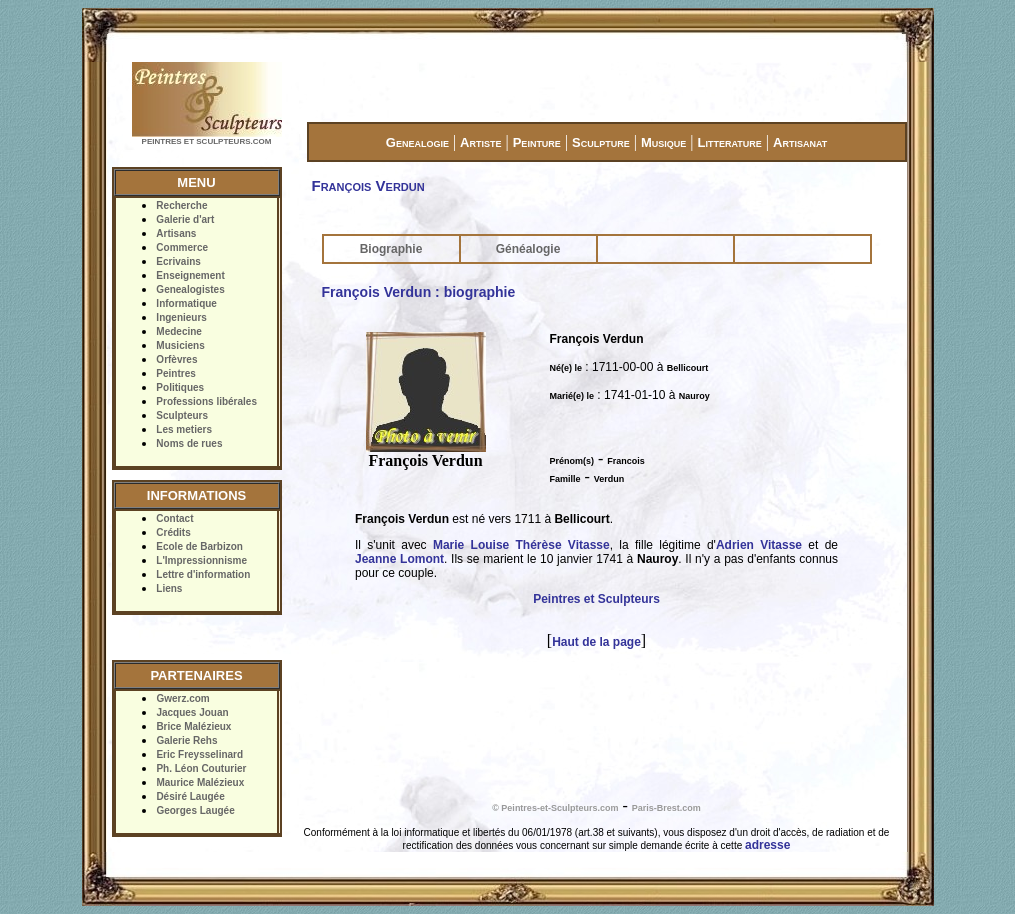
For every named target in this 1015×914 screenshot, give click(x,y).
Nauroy (694, 396)
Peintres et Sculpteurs (596, 599)
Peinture (537, 142)
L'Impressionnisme (201, 560)
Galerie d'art (185, 219)
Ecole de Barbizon (199, 546)
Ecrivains (178, 261)
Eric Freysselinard (199, 754)
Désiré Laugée (190, 796)
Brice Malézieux (193, 726)
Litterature (730, 142)
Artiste (480, 142)
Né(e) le (566, 368)
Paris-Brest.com (666, 808)
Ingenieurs (181, 317)
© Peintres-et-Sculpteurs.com (555, 808)
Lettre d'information (203, 574)
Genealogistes (190, 289)
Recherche (181, 205)
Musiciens (180, 345)
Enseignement (190, 275)
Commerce (182, 247)
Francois (626, 461)
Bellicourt (688, 368)
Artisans (176, 233)
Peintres (175, 373)
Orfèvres (176, 359)
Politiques (180, 387)
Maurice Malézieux (200, 782)
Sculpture (601, 142)
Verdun (609, 479)
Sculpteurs (182, 415)
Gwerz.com (182, 698)
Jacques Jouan (192, 712)
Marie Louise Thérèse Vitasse (521, 545)
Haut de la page (596, 642)
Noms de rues (189, 443)
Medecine (179, 331)
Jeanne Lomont (399, 559)
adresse (767, 845)
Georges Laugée (195, 810)
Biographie (391, 249)
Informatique (186, 303)
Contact (174, 518)
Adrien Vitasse (759, 545)
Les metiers (184, 429)
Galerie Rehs (186, 740)
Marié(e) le (572, 396)
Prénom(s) (572, 461)
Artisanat (800, 142)
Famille (565, 479)
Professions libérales (206, 401)
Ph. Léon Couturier (201, 768)
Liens (169, 588)
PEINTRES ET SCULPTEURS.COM (207, 141)
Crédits (173, 532)
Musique (663, 142)
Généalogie (528, 249)
